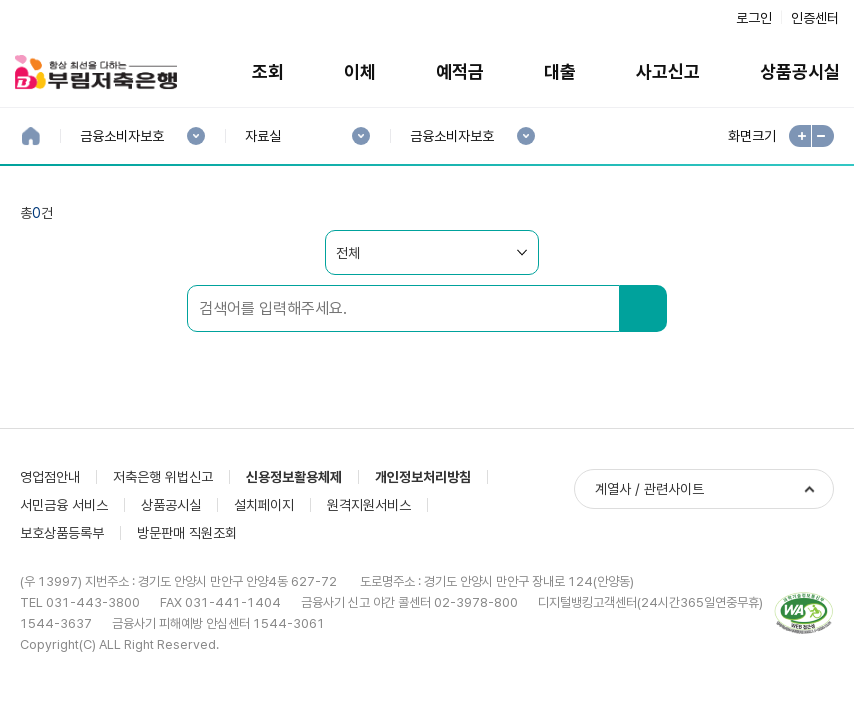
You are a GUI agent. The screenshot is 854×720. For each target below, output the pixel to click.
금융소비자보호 (121, 136)
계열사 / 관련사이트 (649, 489)
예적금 (460, 71)
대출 (560, 71)
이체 (360, 71)
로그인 (754, 18)
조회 (268, 71)
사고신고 (668, 71)
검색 (643, 308)
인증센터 (815, 18)
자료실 (262, 136)
